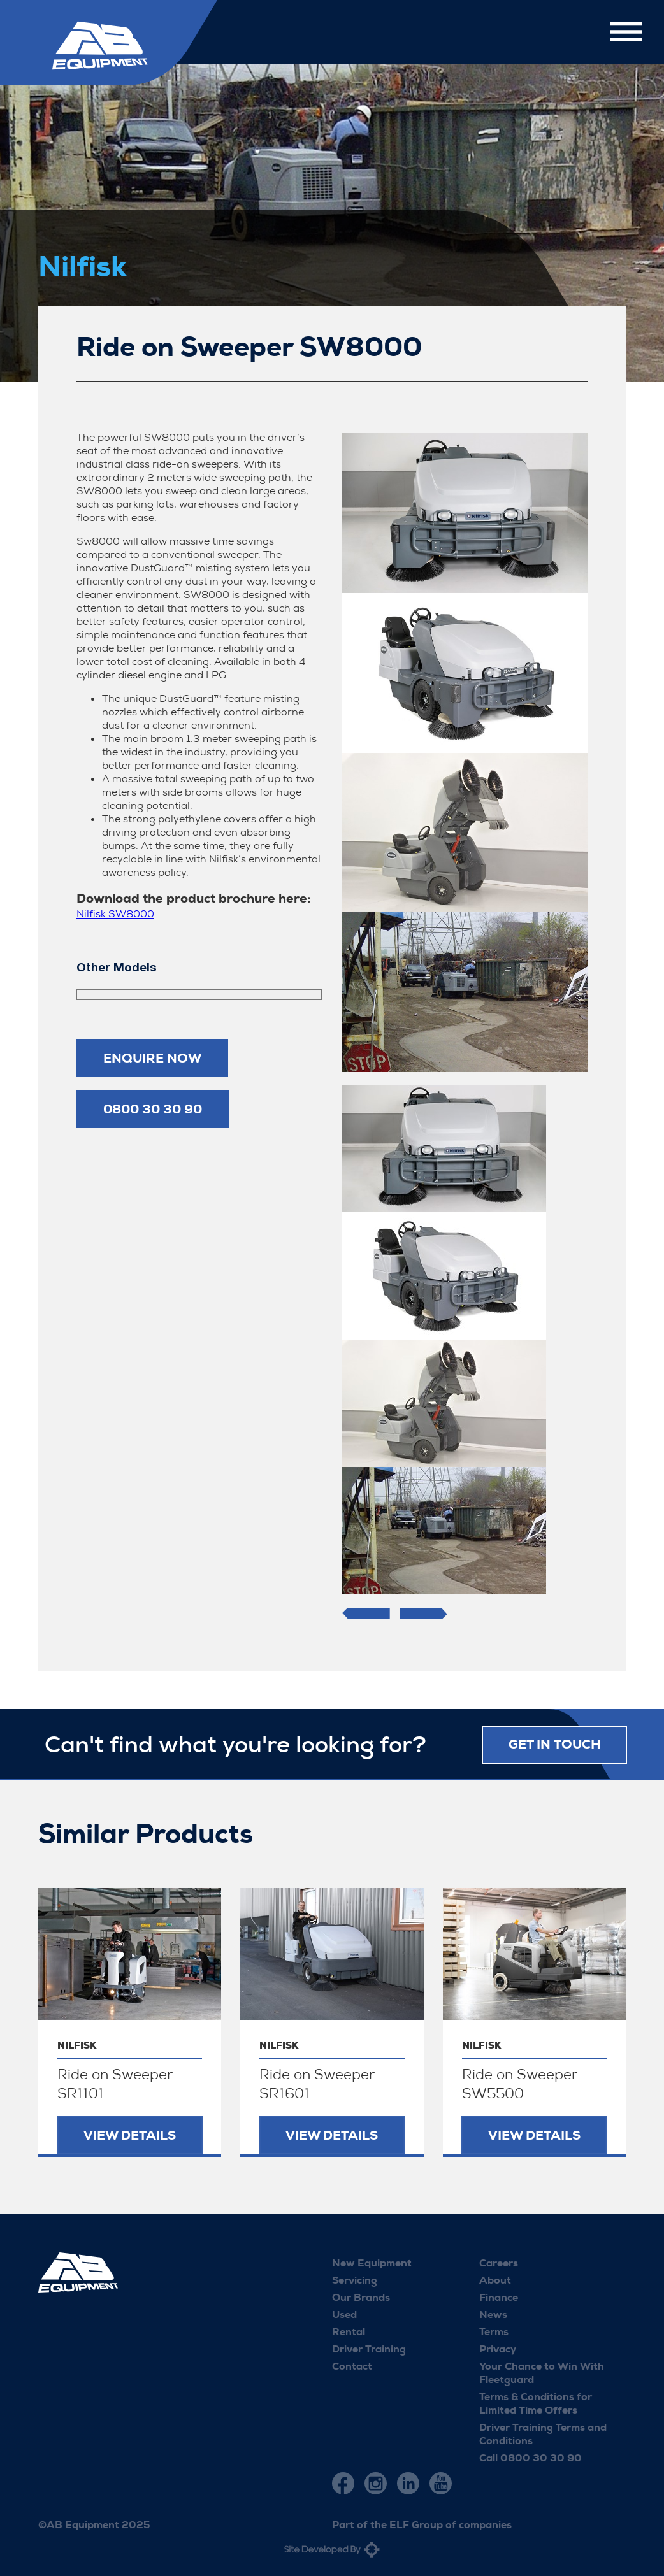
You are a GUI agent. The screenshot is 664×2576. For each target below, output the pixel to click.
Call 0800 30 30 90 (530, 2457)
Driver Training (369, 2348)
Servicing (354, 2279)
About (495, 2279)
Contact (352, 2365)
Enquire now (152, 1058)
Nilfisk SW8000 (115, 913)
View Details (129, 2134)
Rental (348, 2331)
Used (344, 2314)
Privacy (497, 2348)
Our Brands (361, 2296)
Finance (498, 2296)
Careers (498, 2262)
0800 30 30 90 (152, 1109)
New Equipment (372, 2262)
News (493, 2314)
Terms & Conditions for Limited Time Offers (535, 2402)
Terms (494, 2331)
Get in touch (555, 1744)
